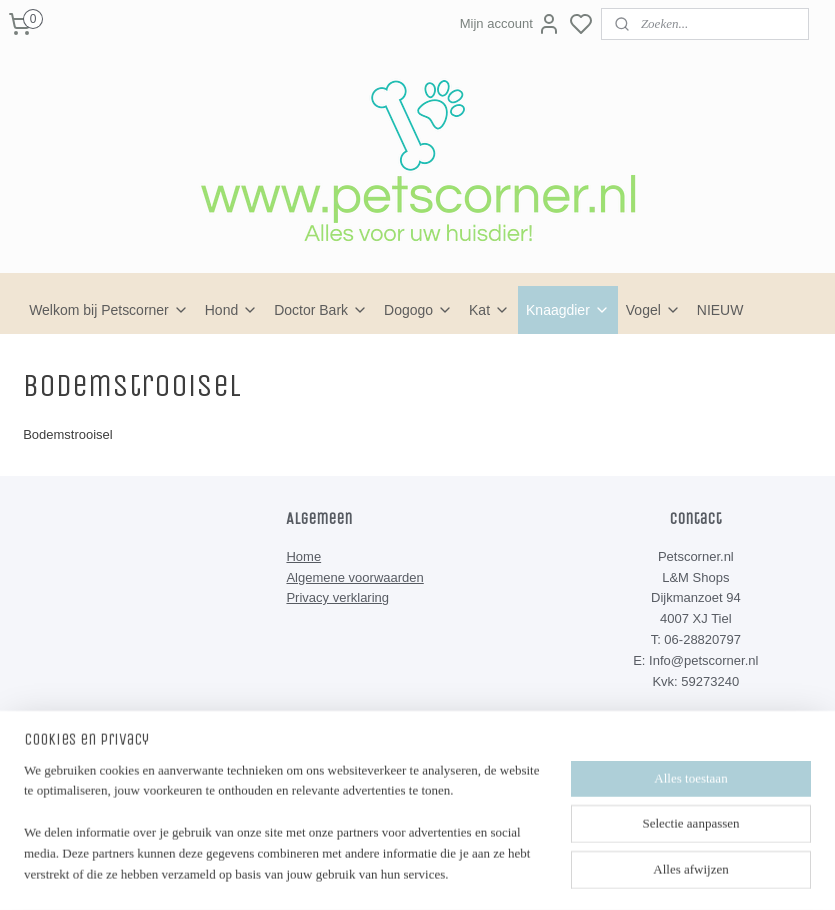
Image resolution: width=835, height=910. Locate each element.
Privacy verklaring (337, 597)
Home (303, 556)
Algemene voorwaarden (354, 577)
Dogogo (418, 310)
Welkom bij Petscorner (109, 310)
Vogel (653, 310)
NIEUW (720, 310)
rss (508, 861)
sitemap (473, 861)
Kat (489, 310)
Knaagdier (568, 310)
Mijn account (510, 24)
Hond (231, 310)
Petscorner (333, 762)
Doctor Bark (321, 310)
